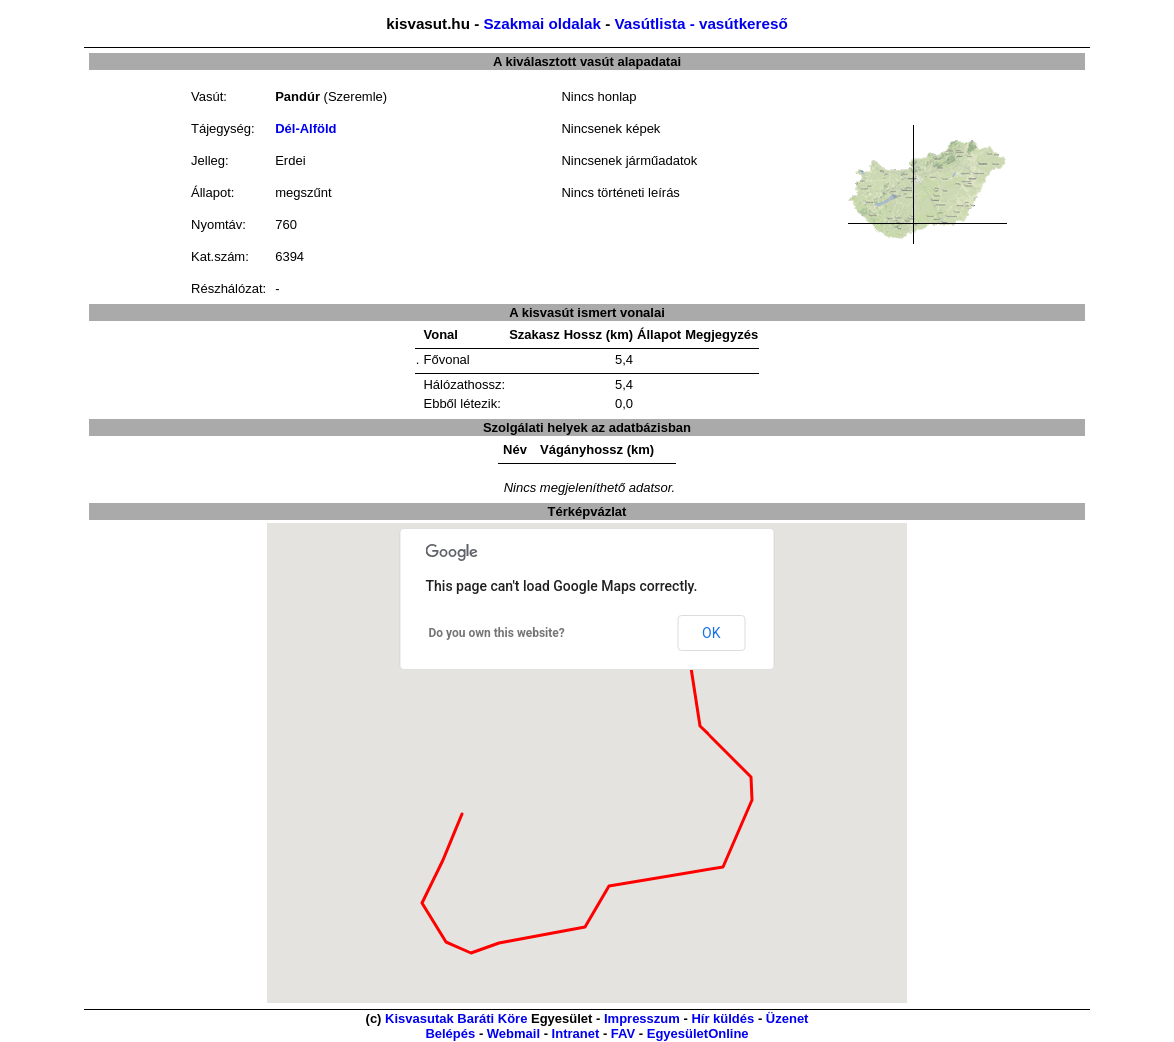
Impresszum (642, 1018)
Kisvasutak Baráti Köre (456, 1018)
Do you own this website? (497, 633)
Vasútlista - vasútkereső (700, 23)
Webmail (513, 1033)
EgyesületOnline (698, 1033)
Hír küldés (722, 1018)
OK (711, 633)
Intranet (576, 1033)
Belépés (450, 1033)
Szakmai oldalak (541, 23)
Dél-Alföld (305, 128)
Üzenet (787, 1018)
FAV (623, 1033)
